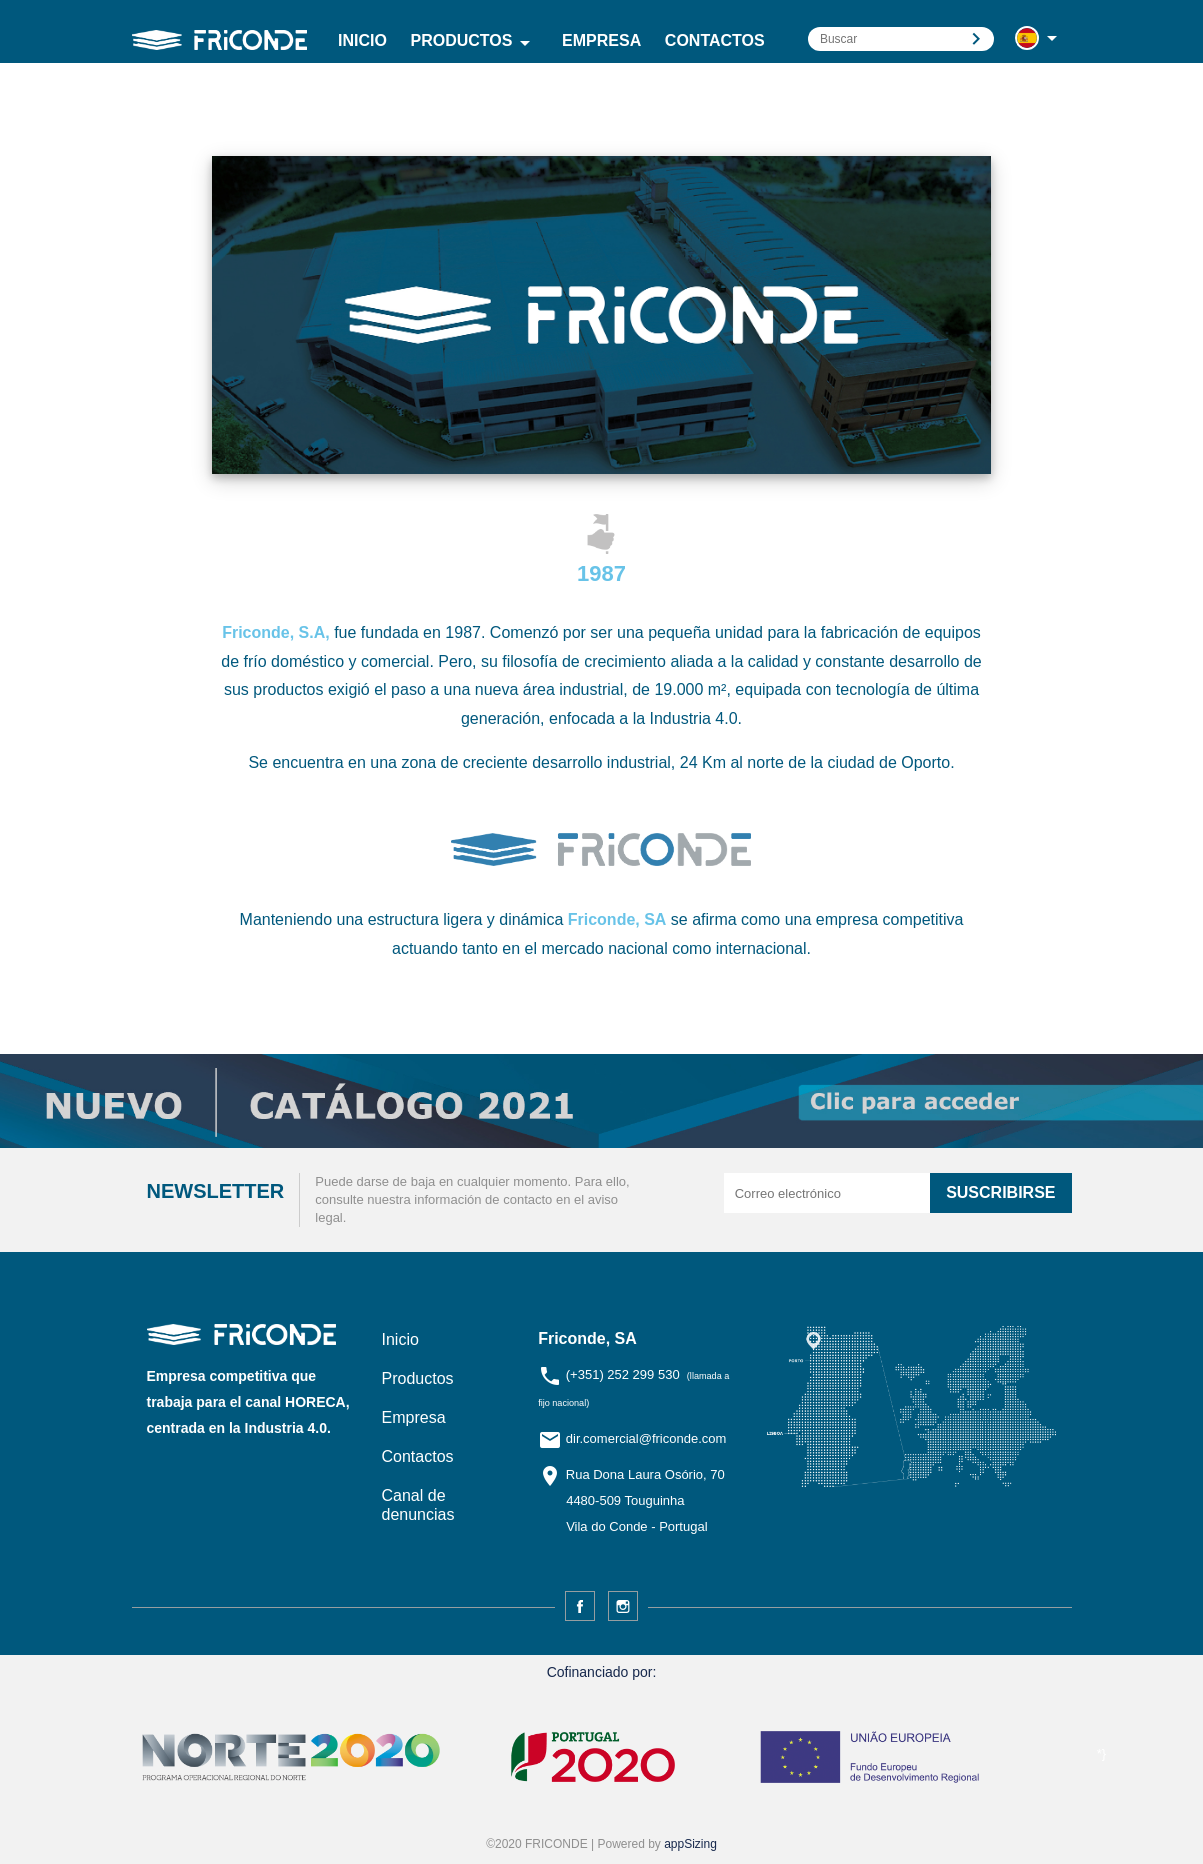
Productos (475, 43)
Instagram (623, 1606)
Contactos (715, 40)
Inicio (362, 40)
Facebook (580, 1606)
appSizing (690, 1844)
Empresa (601, 40)
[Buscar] (901, 39)
